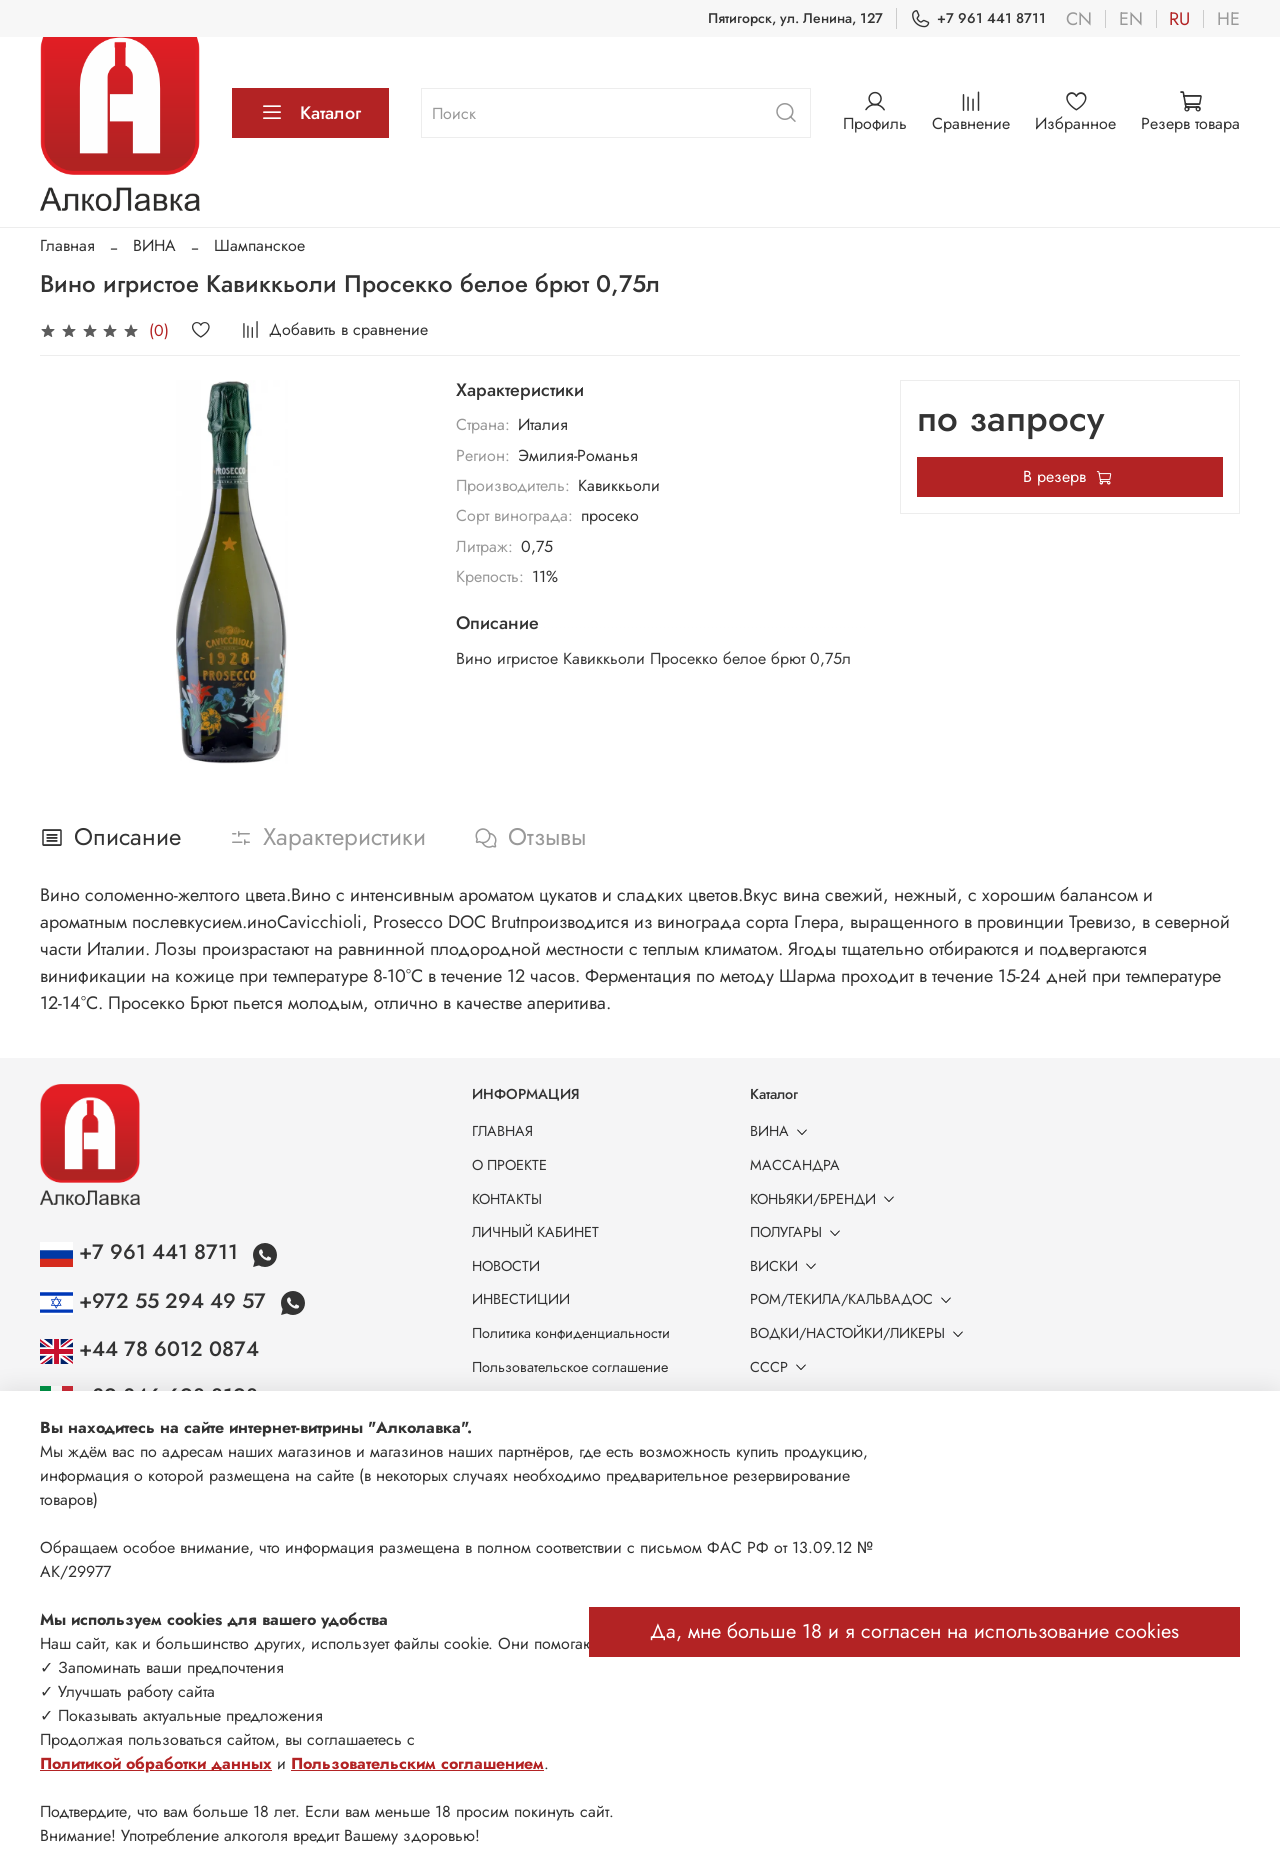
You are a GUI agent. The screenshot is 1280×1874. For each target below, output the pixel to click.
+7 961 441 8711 (978, 18)
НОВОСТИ (506, 1266)
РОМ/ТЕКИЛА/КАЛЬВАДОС (854, 1299)
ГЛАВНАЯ (502, 1131)
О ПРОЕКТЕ (509, 1165)
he (1228, 19)
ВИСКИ (787, 1266)
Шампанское (259, 245)
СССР (782, 1367)
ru (1179, 19)
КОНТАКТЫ (507, 1199)
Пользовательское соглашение (570, 1367)
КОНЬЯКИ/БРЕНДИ (826, 1199)
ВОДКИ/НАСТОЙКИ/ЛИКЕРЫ (860, 1333)
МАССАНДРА (795, 1165)
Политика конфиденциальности (571, 1333)
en (1131, 19)
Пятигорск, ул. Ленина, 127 (795, 18)
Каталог (310, 113)
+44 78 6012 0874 (149, 1349)
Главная (67, 245)
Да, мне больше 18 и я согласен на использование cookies (914, 1631)
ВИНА (154, 245)
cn (1079, 19)
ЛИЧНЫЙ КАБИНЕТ (535, 1232)
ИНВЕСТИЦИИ (521, 1299)
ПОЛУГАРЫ (799, 1232)
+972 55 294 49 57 (156, 1301)
